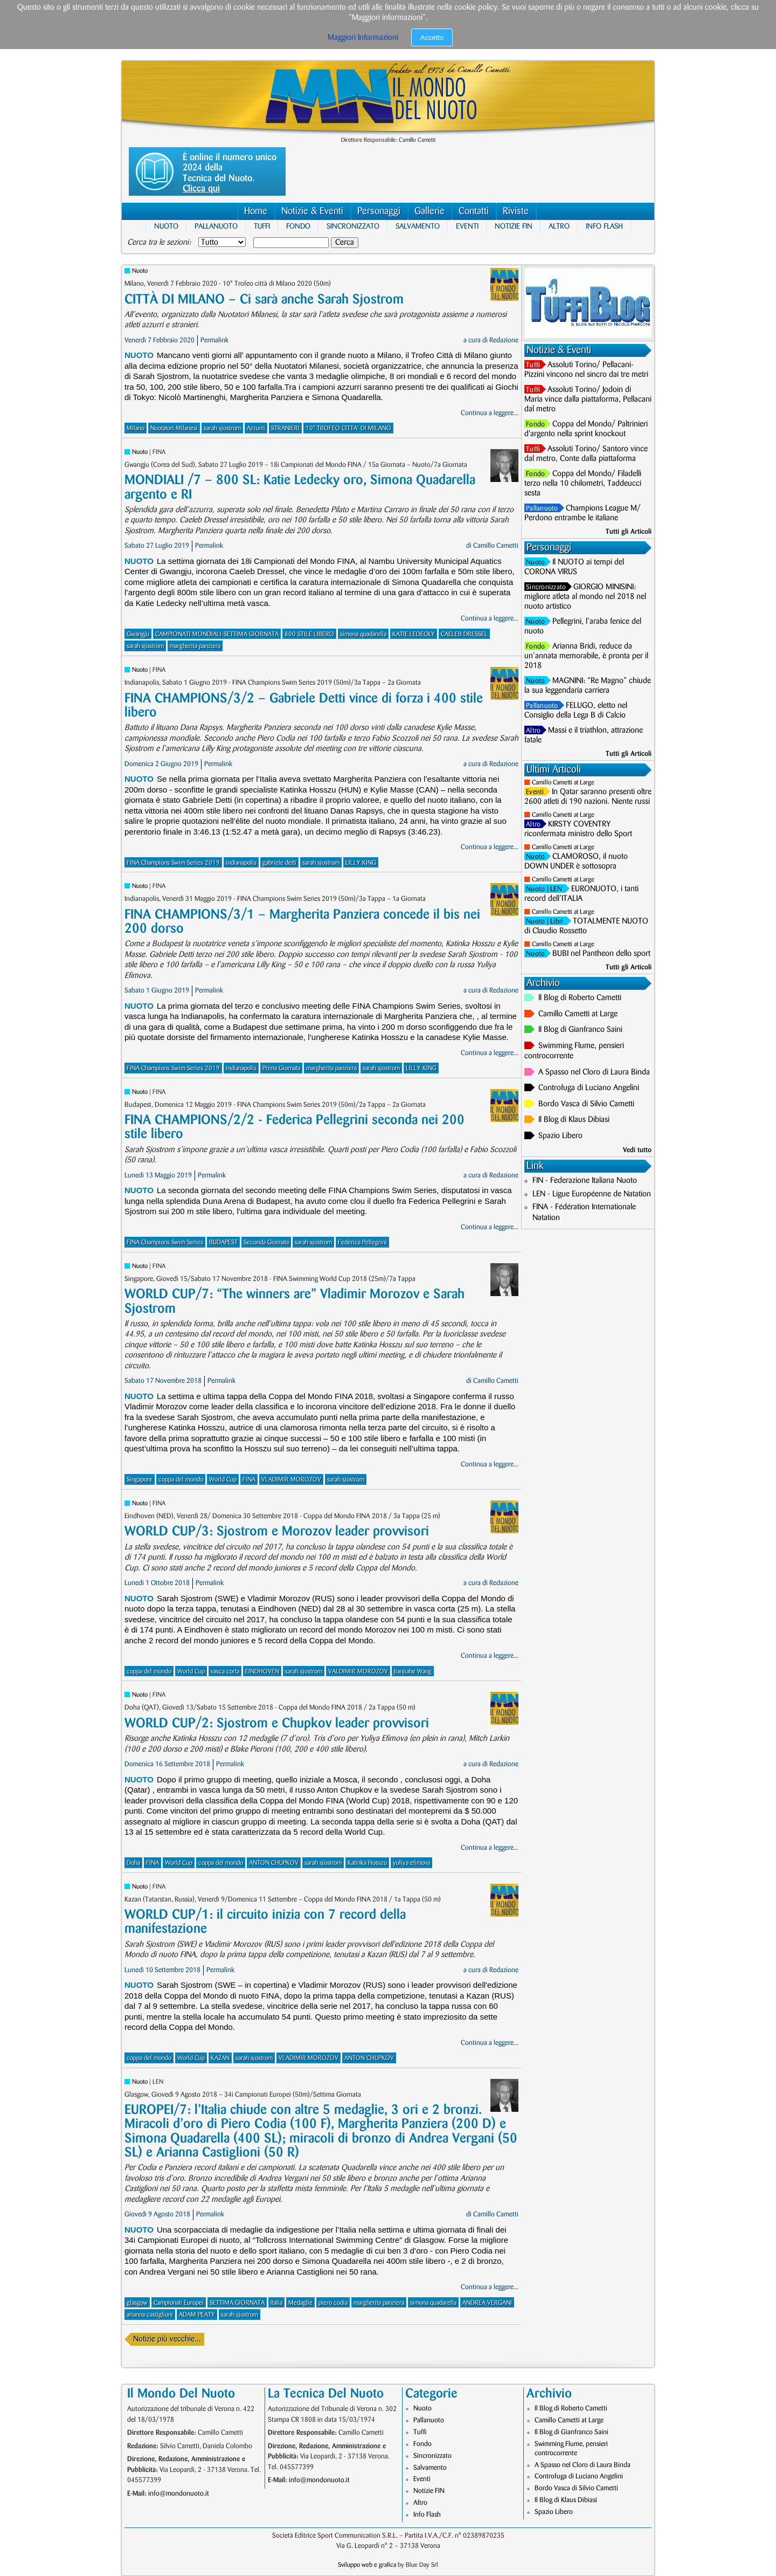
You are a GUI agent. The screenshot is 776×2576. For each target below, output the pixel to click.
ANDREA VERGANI (487, 2303)
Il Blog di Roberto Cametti (579, 998)
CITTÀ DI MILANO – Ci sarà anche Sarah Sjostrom (264, 299)
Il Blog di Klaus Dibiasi (573, 1120)
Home (255, 211)
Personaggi (378, 211)
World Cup (223, 1480)
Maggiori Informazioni (363, 38)
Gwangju (138, 634)
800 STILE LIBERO (309, 634)
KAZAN (220, 2058)
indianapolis (241, 863)
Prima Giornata (281, 1068)
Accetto (432, 37)
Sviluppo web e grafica (367, 2565)
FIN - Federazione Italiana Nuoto (584, 1180)
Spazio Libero (560, 1136)
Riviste (516, 211)
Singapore (140, 1480)
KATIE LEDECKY (413, 634)
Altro (559, 226)
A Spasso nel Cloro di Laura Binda (594, 1072)
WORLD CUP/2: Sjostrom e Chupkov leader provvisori (276, 1723)
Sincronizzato (353, 226)
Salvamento (418, 226)
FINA (248, 1480)
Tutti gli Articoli (629, 531)
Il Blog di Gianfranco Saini (580, 1030)
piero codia (333, 2303)
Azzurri (256, 428)
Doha (133, 1863)
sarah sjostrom (222, 428)
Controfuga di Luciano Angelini (588, 1088)
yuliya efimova (411, 1863)
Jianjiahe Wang (413, 1672)
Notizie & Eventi (312, 211)
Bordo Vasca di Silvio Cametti (586, 1104)
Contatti (474, 211)
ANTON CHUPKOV (274, 1863)
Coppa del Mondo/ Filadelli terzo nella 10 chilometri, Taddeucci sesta (582, 483)
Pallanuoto (216, 226)
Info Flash (604, 226)
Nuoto (166, 226)
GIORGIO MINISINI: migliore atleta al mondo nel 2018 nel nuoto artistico (585, 596)
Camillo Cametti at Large (563, 783)
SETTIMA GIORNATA (237, 2303)
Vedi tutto (637, 1150)
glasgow (137, 2303)
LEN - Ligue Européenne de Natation (591, 1194)
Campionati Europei (179, 2303)
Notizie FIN (513, 226)
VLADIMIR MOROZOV (291, 1480)
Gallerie (429, 211)
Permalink (214, 340)
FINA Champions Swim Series (165, 1242)
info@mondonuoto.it (178, 2493)
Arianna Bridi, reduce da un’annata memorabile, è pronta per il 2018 (586, 656)
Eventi (467, 226)
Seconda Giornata (266, 1242)
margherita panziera (195, 646)
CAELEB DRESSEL (464, 634)
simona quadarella (363, 634)
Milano (135, 428)
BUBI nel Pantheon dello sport (601, 954)
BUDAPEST (223, 1242)
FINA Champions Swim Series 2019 (173, 863)
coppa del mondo (180, 1480)
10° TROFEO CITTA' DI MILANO (348, 428)
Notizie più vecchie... (167, 2339)
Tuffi (262, 226)
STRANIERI (285, 428)
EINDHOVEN (262, 1672)
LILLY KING (360, 863)
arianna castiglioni (150, 2315)
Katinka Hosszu (367, 1863)
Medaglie (300, 2303)
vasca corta (225, 1672)
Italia (276, 2303)
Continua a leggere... (489, 413)
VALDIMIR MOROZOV (358, 1672)
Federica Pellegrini (362, 1242)
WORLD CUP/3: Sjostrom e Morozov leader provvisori (276, 1531)
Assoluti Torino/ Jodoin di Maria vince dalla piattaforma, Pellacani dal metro (588, 399)
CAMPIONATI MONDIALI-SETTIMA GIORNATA (217, 634)
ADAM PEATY (197, 2315)
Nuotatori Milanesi (174, 428)
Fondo (298, 226)
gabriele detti (279, 863)
